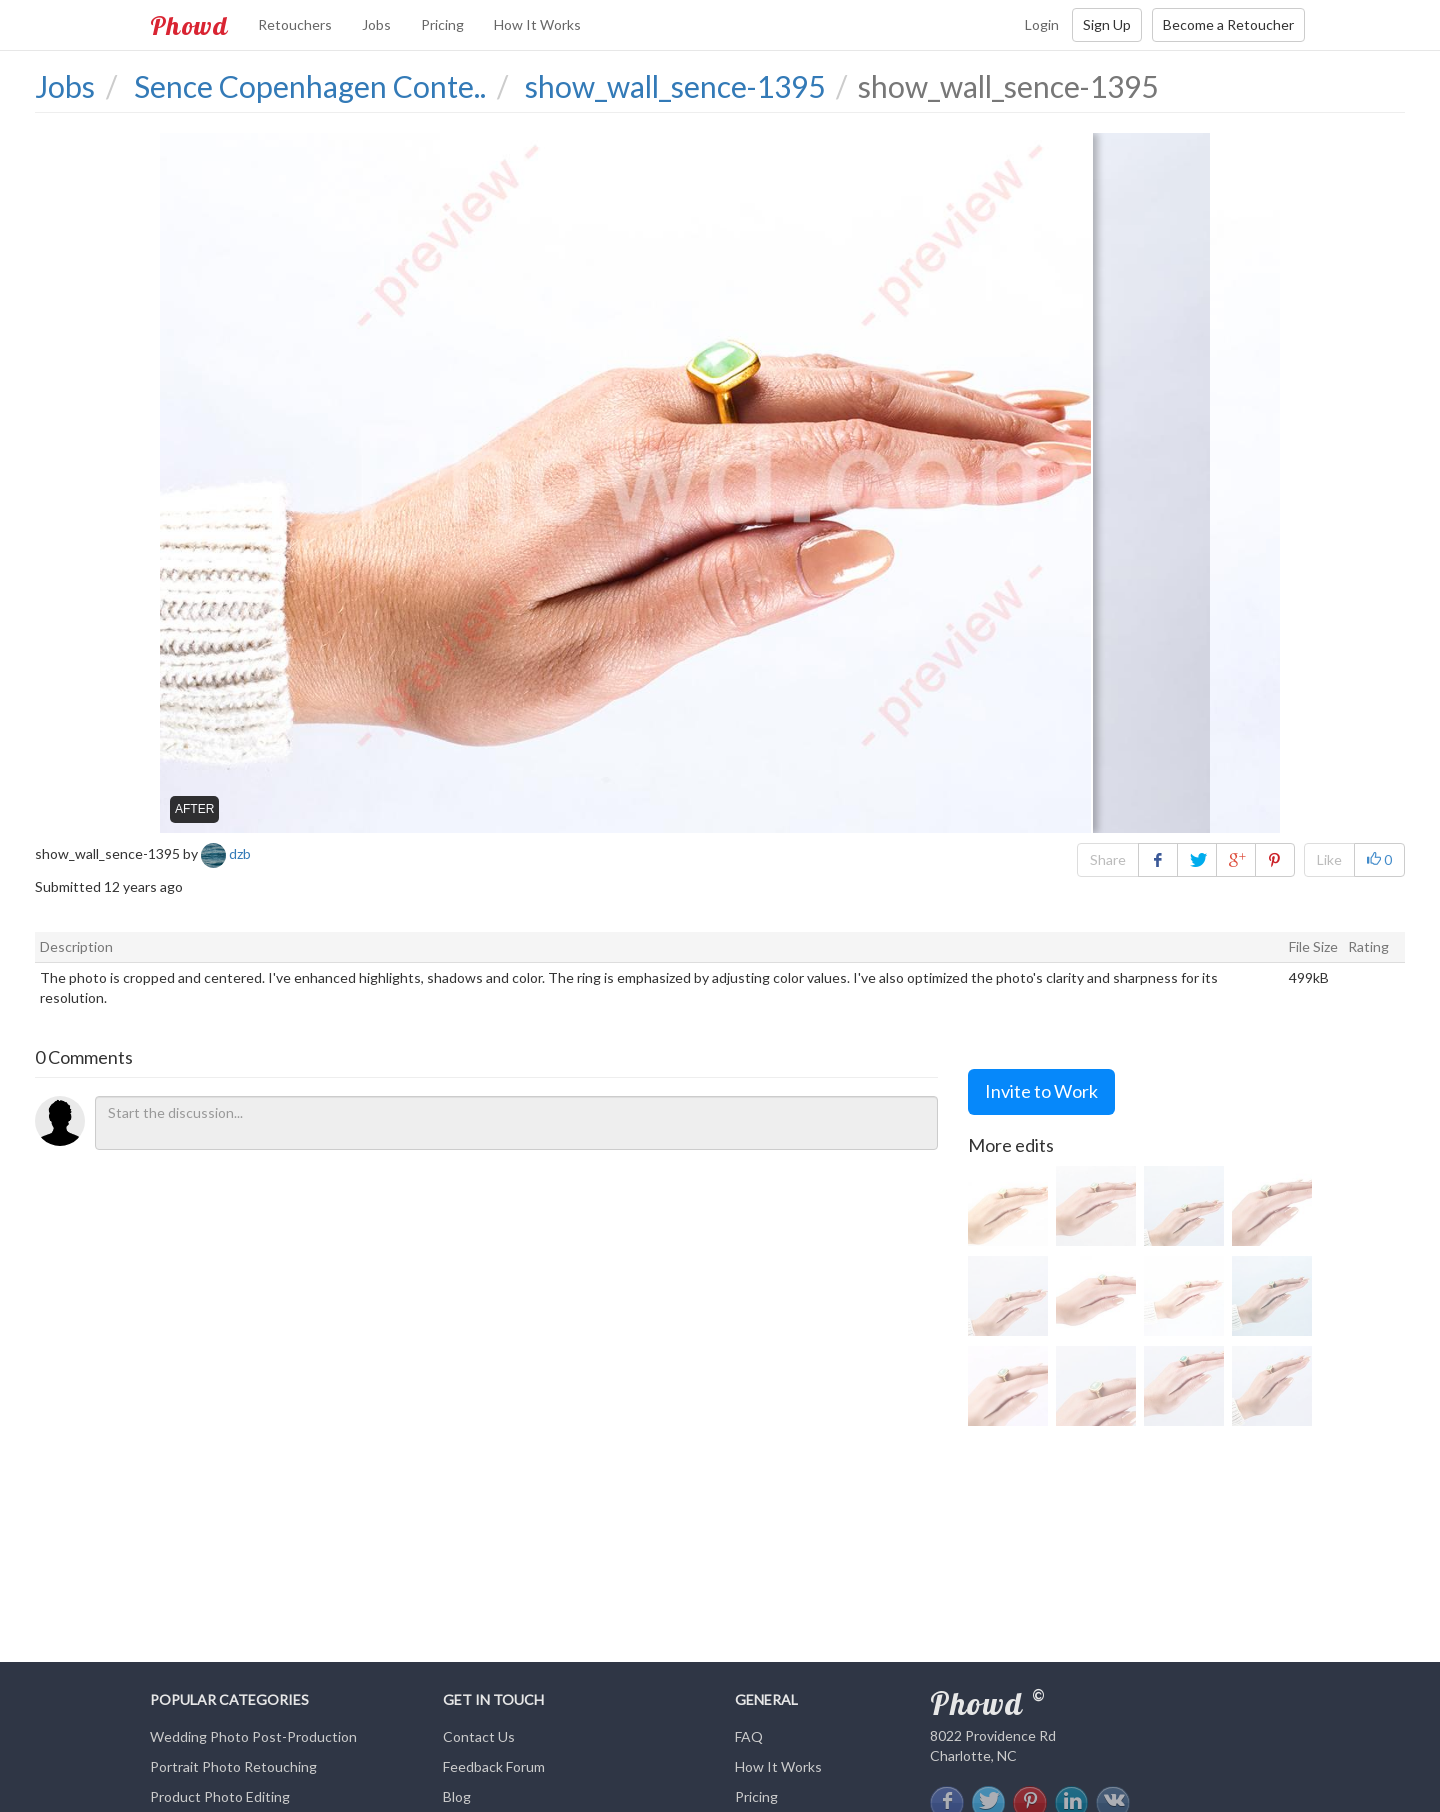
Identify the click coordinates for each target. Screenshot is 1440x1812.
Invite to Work (1041, 1091)
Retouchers (295, 24)
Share (1108, 859)
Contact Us (479, 1736)
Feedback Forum (494, 1766)
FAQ (749, 1736)
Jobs (376, 24)
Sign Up (1107, 24)
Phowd (189, 25)
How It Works (537, 24)
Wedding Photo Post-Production (253, 1736)
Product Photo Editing (220, 1796)
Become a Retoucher (1228, 24)
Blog (457, 1796)
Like (1329, 859)
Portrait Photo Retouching (233, 1766)
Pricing (442, 24)
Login (1042, 24)
